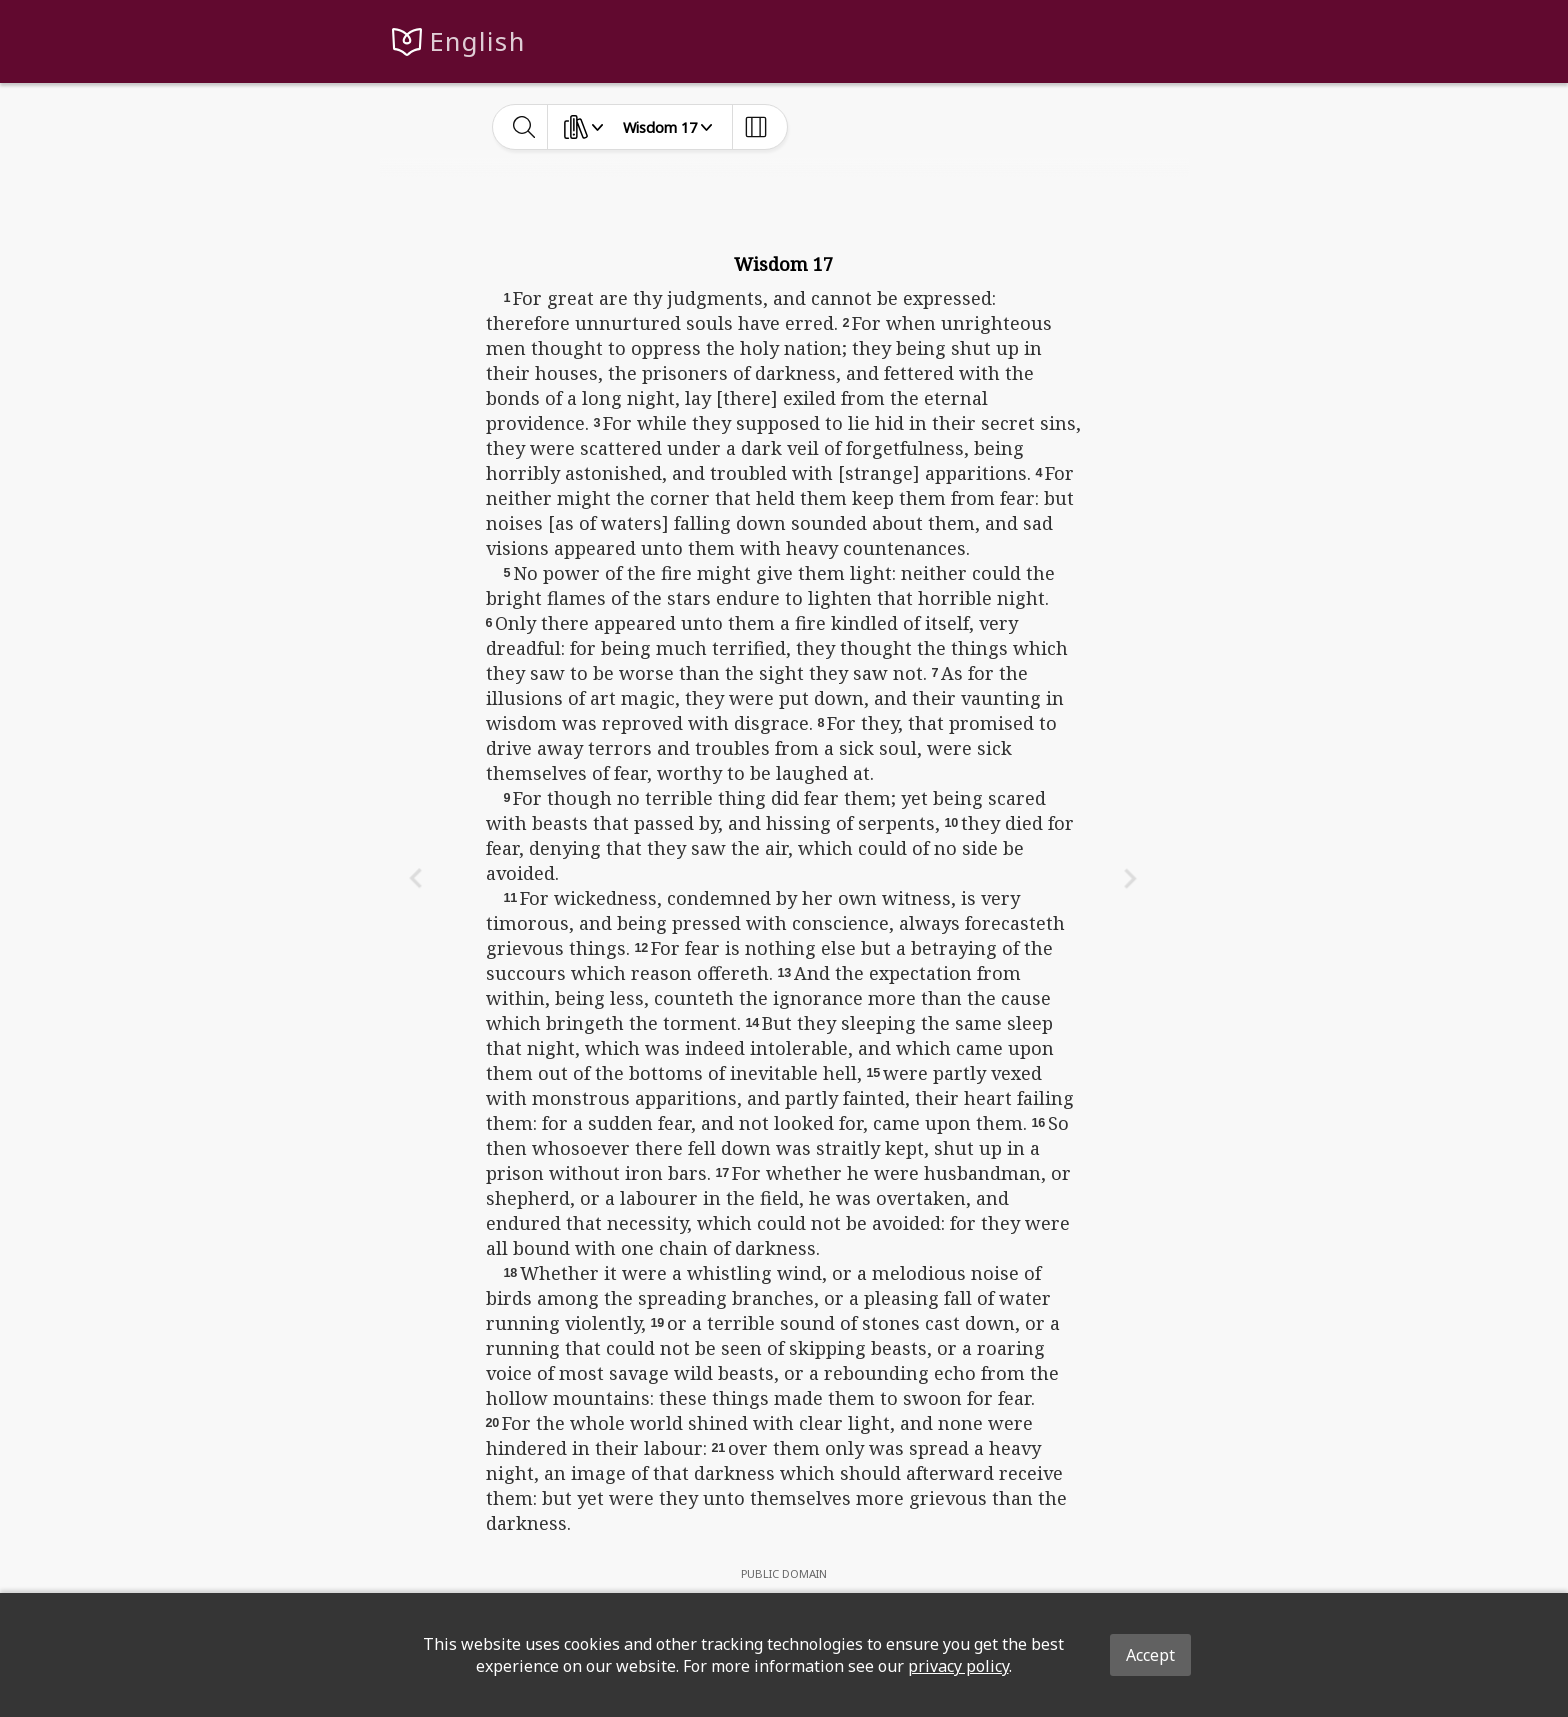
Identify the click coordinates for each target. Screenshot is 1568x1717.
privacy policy (958, 1666)
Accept (1150, 1655)
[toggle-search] (524, 127)
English (477, 41)
